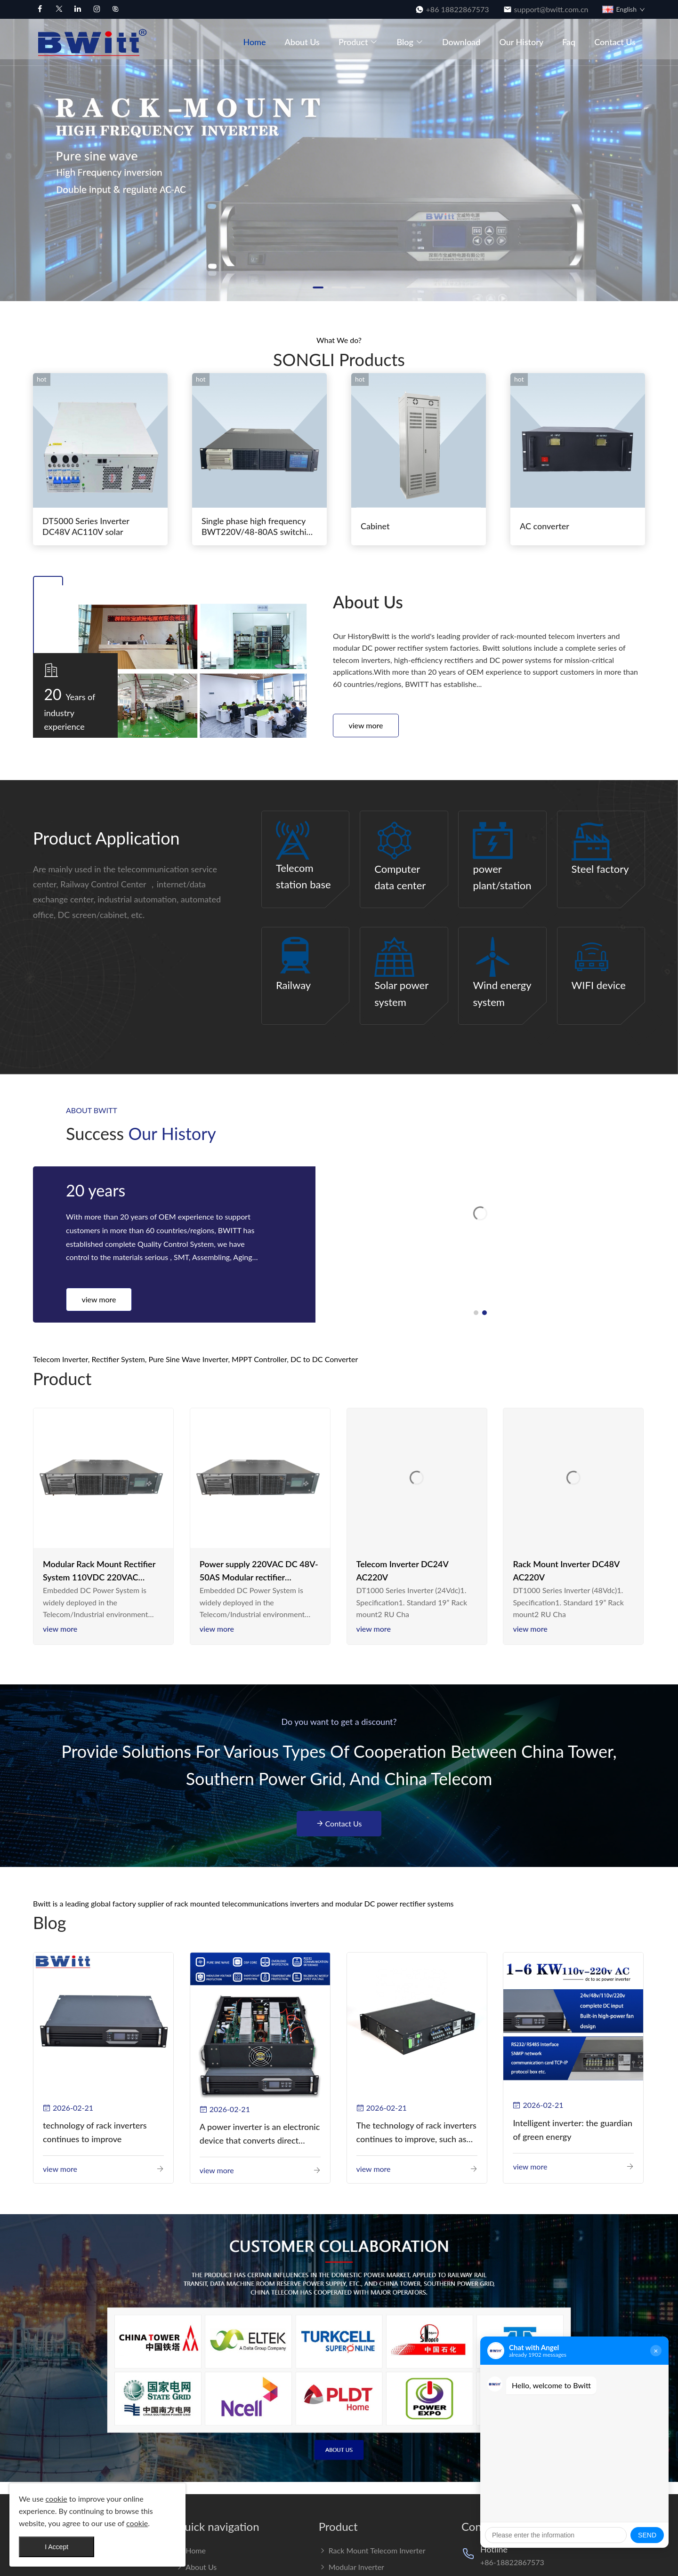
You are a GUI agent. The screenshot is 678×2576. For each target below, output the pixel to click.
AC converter (544, 526)
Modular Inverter (351, 2566)
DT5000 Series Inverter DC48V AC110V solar (85, 526)
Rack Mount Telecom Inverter (372, 2550)
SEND (647, 2535)
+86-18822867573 (512, 2562)
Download (461, 42)
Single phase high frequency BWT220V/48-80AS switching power (258, 527)
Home (254, 42)
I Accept (56, 2547)
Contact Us (615, 42)
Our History (521, 42)
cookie (56, 2498)
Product (358, 42)
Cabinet (375, 526)
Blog (409, 42)
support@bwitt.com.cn (551, 9)
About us (302, 42)
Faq (568, 42)
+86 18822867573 (457, 9)
